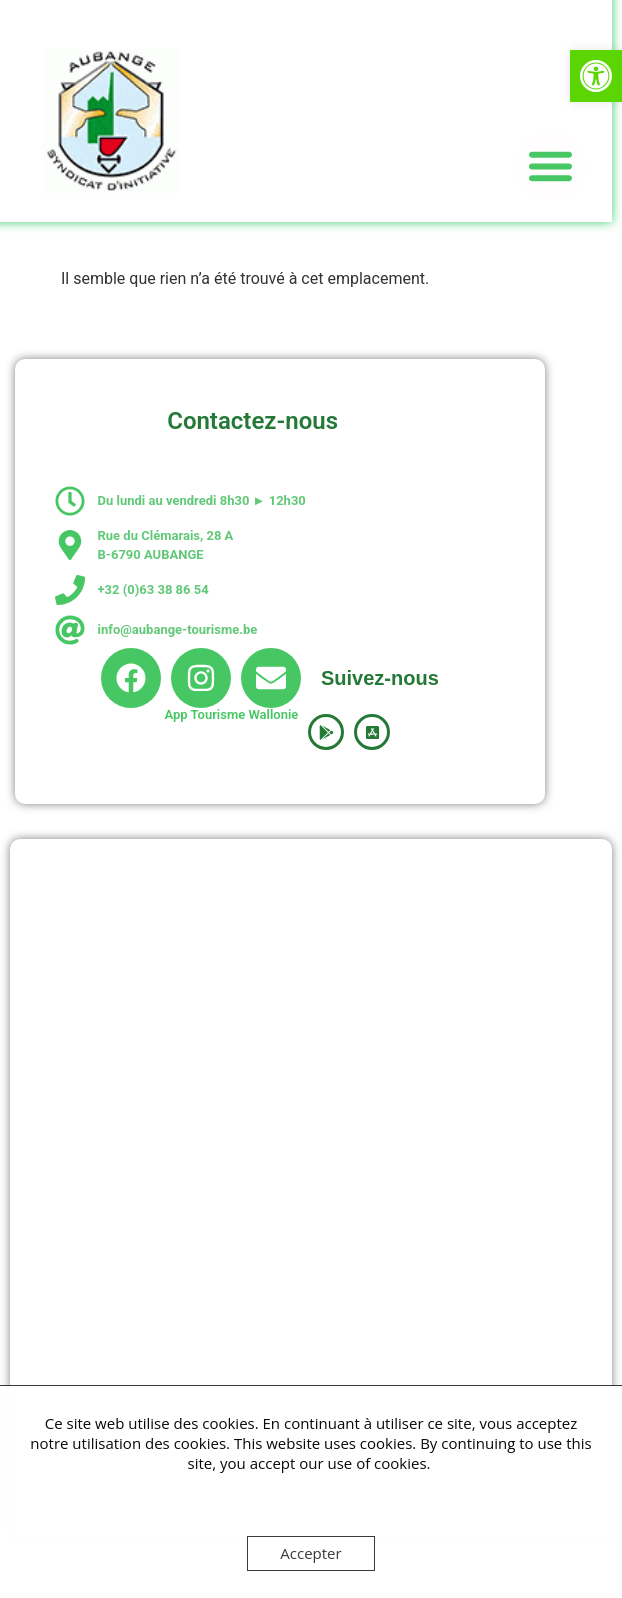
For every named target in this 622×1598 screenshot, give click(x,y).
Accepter (310, 1553)
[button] (596, 76)
